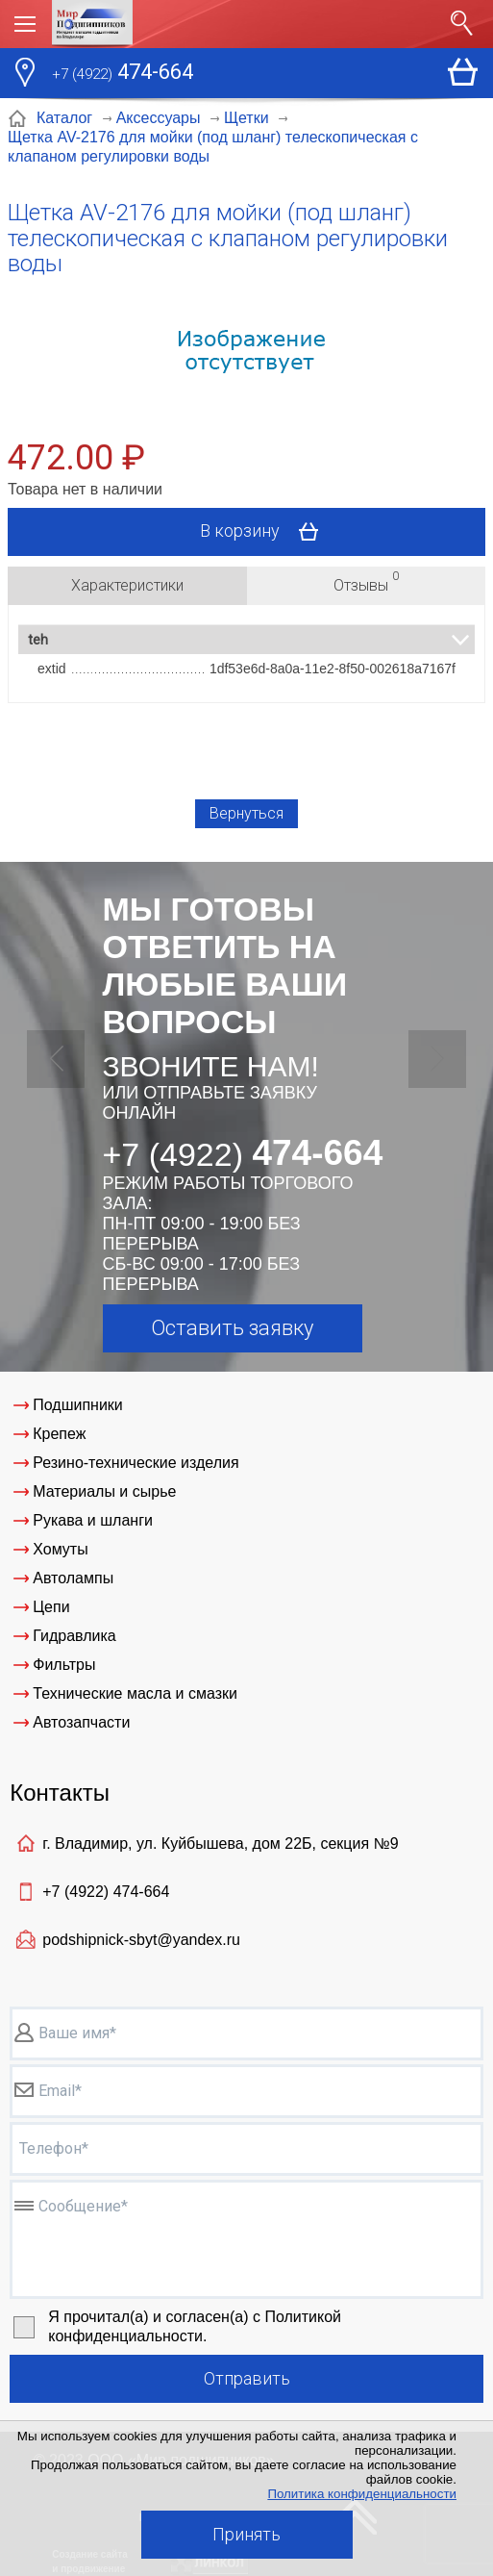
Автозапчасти (81, 1722)
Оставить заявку (232, 1328)
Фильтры (64, 1664)
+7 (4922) (105, 1891)
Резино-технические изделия (135, 1462)
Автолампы (73, 1578)
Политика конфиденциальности (361, 2494)
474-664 (122, 74)
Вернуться (246, 813)
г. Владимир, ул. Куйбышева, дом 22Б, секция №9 (220, 1843)
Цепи (51, 1607)
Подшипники (78, 1405)
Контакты (60, 1793)
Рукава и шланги (93, 1520)
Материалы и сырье (104, 1491)
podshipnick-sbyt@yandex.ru (141, 1940)
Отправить (247, 2378)
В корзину (266, 532)
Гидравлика (74, 1636)
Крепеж (59, 1434)
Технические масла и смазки (135, 1693)
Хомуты (60, 1549)
